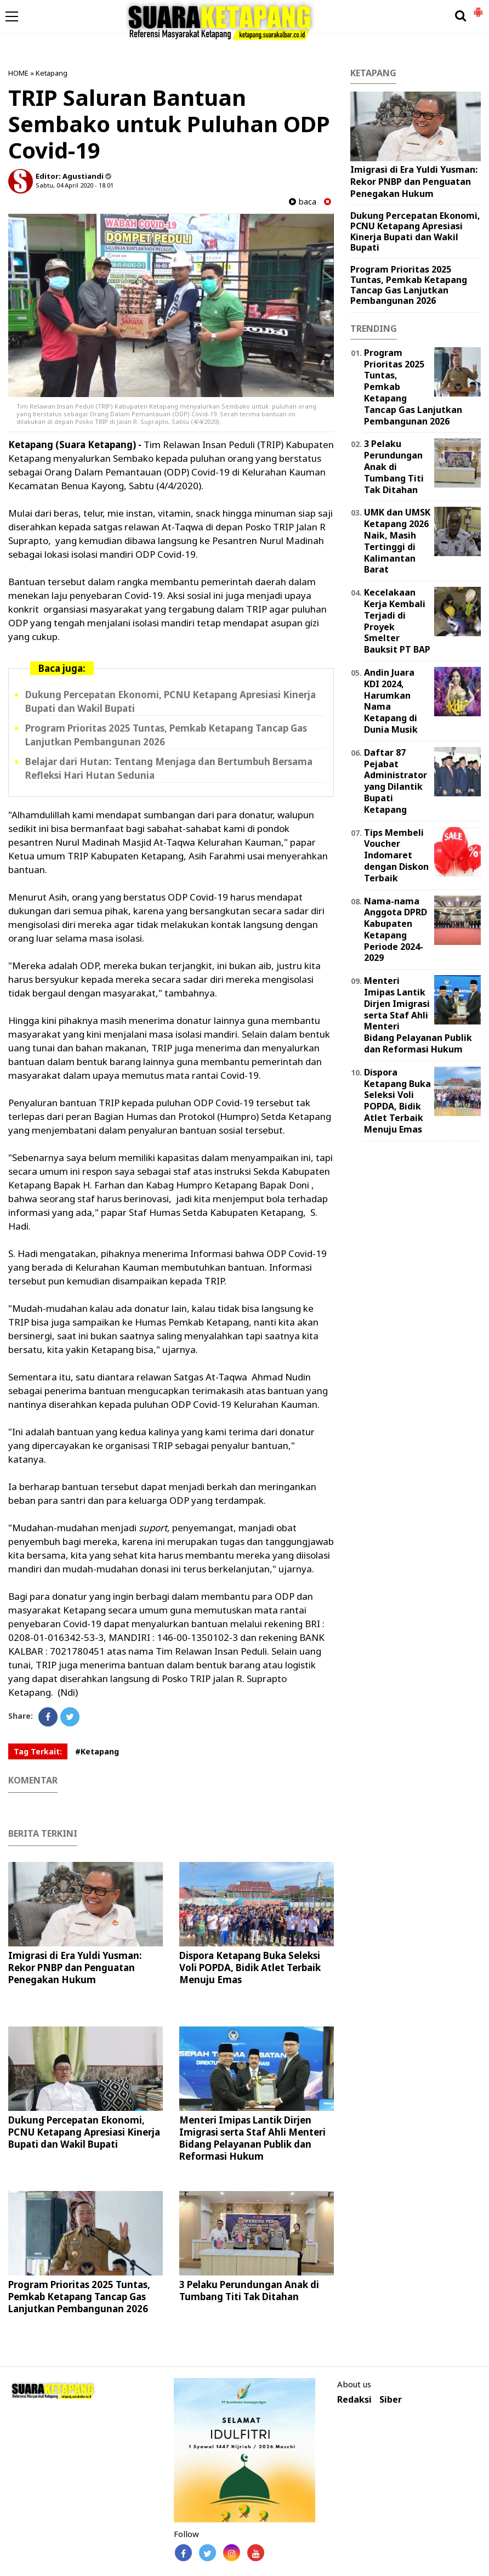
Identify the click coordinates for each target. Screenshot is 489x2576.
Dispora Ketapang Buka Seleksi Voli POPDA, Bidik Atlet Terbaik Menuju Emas (250, 1967)
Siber (390, 2399)
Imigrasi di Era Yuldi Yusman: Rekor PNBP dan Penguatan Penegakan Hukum (75, 1967)
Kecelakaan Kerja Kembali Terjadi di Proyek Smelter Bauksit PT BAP (397, 620)
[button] (478, 7)
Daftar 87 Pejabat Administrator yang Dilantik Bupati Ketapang (395, 781)
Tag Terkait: (38, 1751)
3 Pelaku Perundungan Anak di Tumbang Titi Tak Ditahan (249, 2290)
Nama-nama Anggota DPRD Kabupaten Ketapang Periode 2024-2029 (395, 929)
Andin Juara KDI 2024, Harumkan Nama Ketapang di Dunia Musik (391, 700)
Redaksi (354, 2399)
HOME (18, 73)
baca (302, 201)
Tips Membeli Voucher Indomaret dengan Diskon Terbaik (396, 855)
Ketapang (51, 73)
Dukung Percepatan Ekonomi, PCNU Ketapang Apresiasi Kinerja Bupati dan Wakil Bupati (84, 2132)
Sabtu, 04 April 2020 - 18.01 (74, 185)
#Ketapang (97, 1751)
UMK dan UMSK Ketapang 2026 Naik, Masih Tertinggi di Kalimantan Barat (397, 540)
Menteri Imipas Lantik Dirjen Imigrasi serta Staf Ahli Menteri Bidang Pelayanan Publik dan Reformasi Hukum (252, 2138)
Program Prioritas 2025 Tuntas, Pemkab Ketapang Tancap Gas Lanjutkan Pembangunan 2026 (79, 2296)
